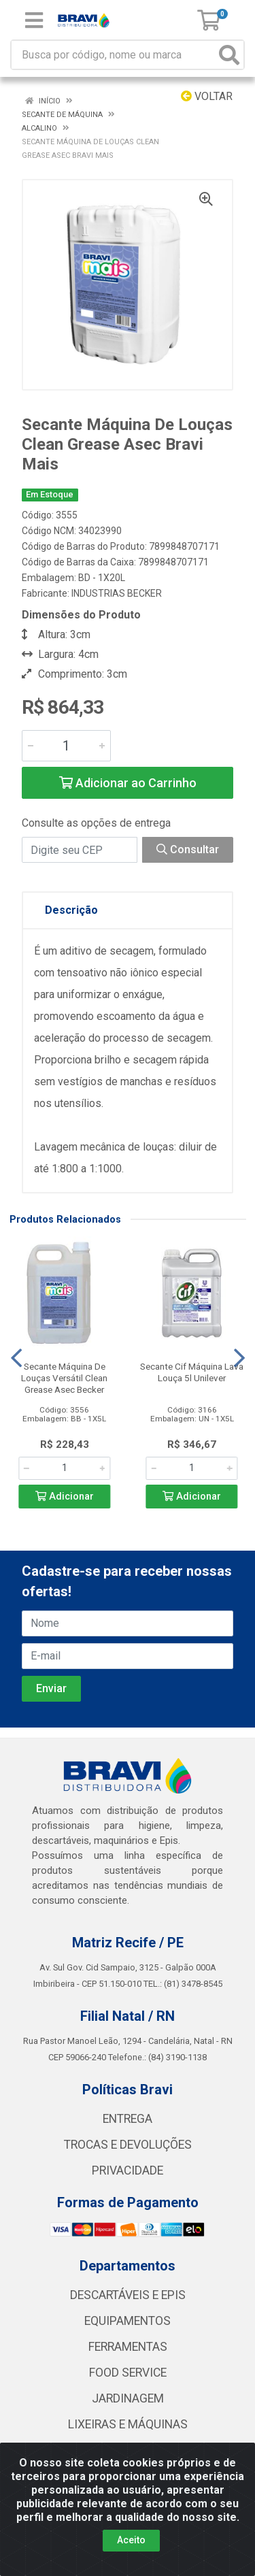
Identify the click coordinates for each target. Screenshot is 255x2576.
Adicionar (64, 1496)
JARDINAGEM (128, 2398)
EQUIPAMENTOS (127, 2321)
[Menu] (34, 20)
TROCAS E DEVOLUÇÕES (128, 2144)
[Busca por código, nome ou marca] (114, 55)
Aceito (131, 2539)
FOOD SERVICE (128, 2372)
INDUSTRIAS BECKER (116, 593)
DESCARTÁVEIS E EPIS (128, 2295)
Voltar (207, 96)
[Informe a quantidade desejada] (66, 745)
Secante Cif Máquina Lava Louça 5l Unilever (191, 1372)
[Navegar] (16, 1358)
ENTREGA (127, 2119)
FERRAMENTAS (127, 2347)
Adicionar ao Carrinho (128, 783)
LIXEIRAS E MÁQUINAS (128, 2424)
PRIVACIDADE (127, 2170)
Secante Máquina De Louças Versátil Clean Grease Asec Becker (64, 1378)
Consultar (187, 849)
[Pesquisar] (229, 55)
